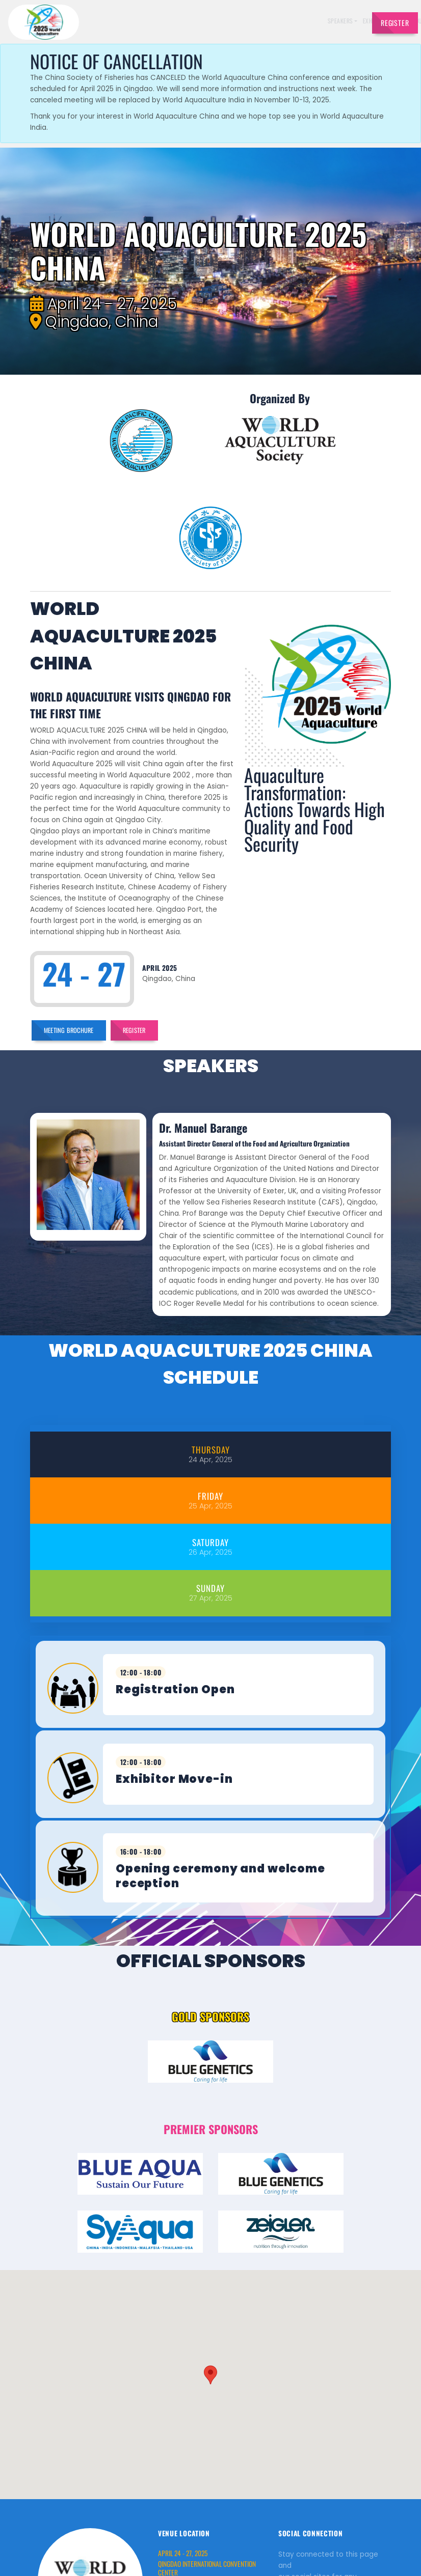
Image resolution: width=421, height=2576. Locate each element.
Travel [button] (342, 20)
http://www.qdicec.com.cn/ (205, 2478)
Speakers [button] (168, 20)
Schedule (244, 20)
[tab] (210, 1351)
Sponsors (275, 20)
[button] (210, 2248)
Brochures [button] (309, 20)
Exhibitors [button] (206, 20)
